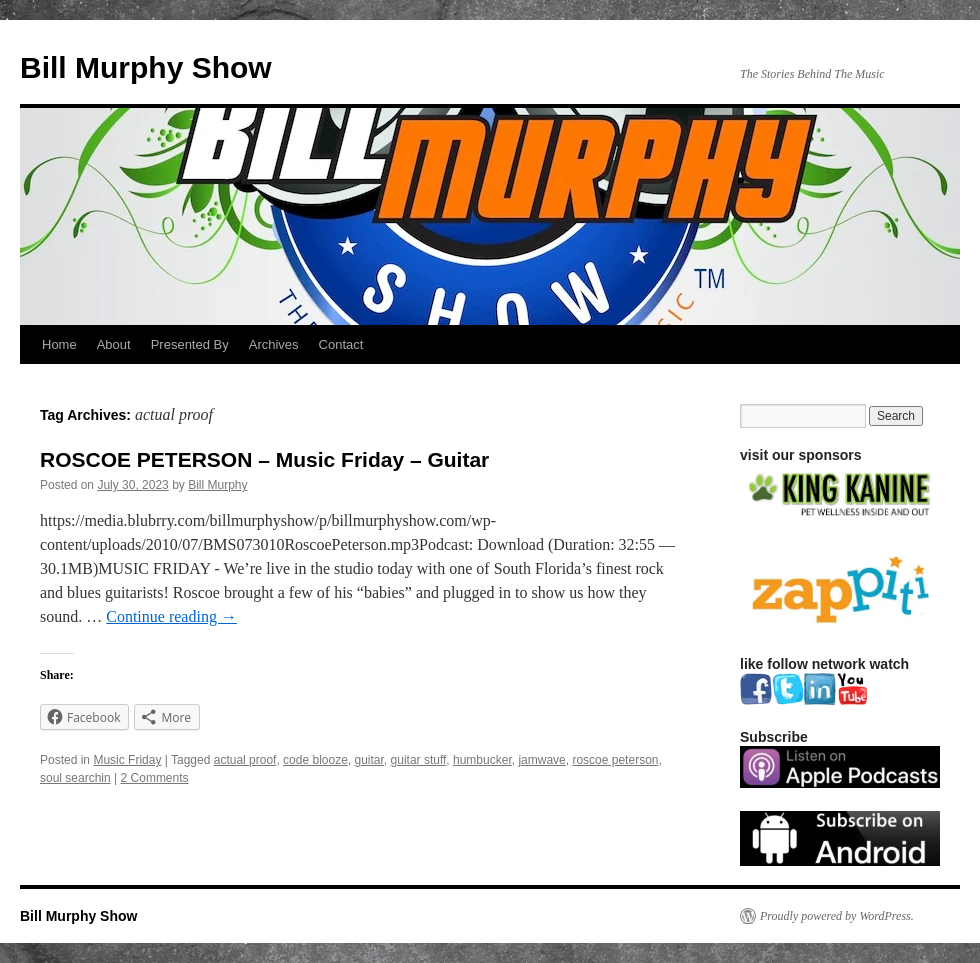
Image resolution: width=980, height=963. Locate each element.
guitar (369, 760)
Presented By (190, 344)
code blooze (315, 760)
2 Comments (155, 778)
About (114, 344)
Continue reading (171, 616)
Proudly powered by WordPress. (837, 916)
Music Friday (127, 760)
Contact (341, 344)
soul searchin (75, 778)
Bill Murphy (217, 485)
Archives (274, 344)
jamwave (541, 760)
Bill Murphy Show (146, 67)
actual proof (245, 760)
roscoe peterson (615, 760)
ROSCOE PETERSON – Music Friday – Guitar (264, 459)
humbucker (482, 760)
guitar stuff (419, 760)
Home (59, 344)
